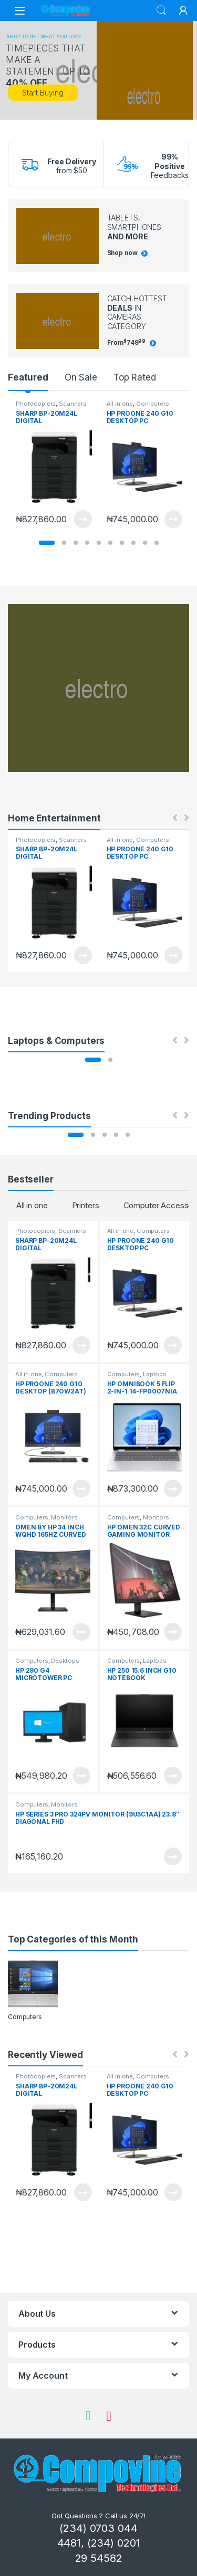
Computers (152, 403)
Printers (85, 1205)
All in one (120, 403)
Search (161, 10)
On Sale (81, 377)
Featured (28, 377)
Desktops (65, 1660)
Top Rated (134, 377)
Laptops (155, 1374)
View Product (83, 519)
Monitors (64, 1517)
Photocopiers (36, 403)
